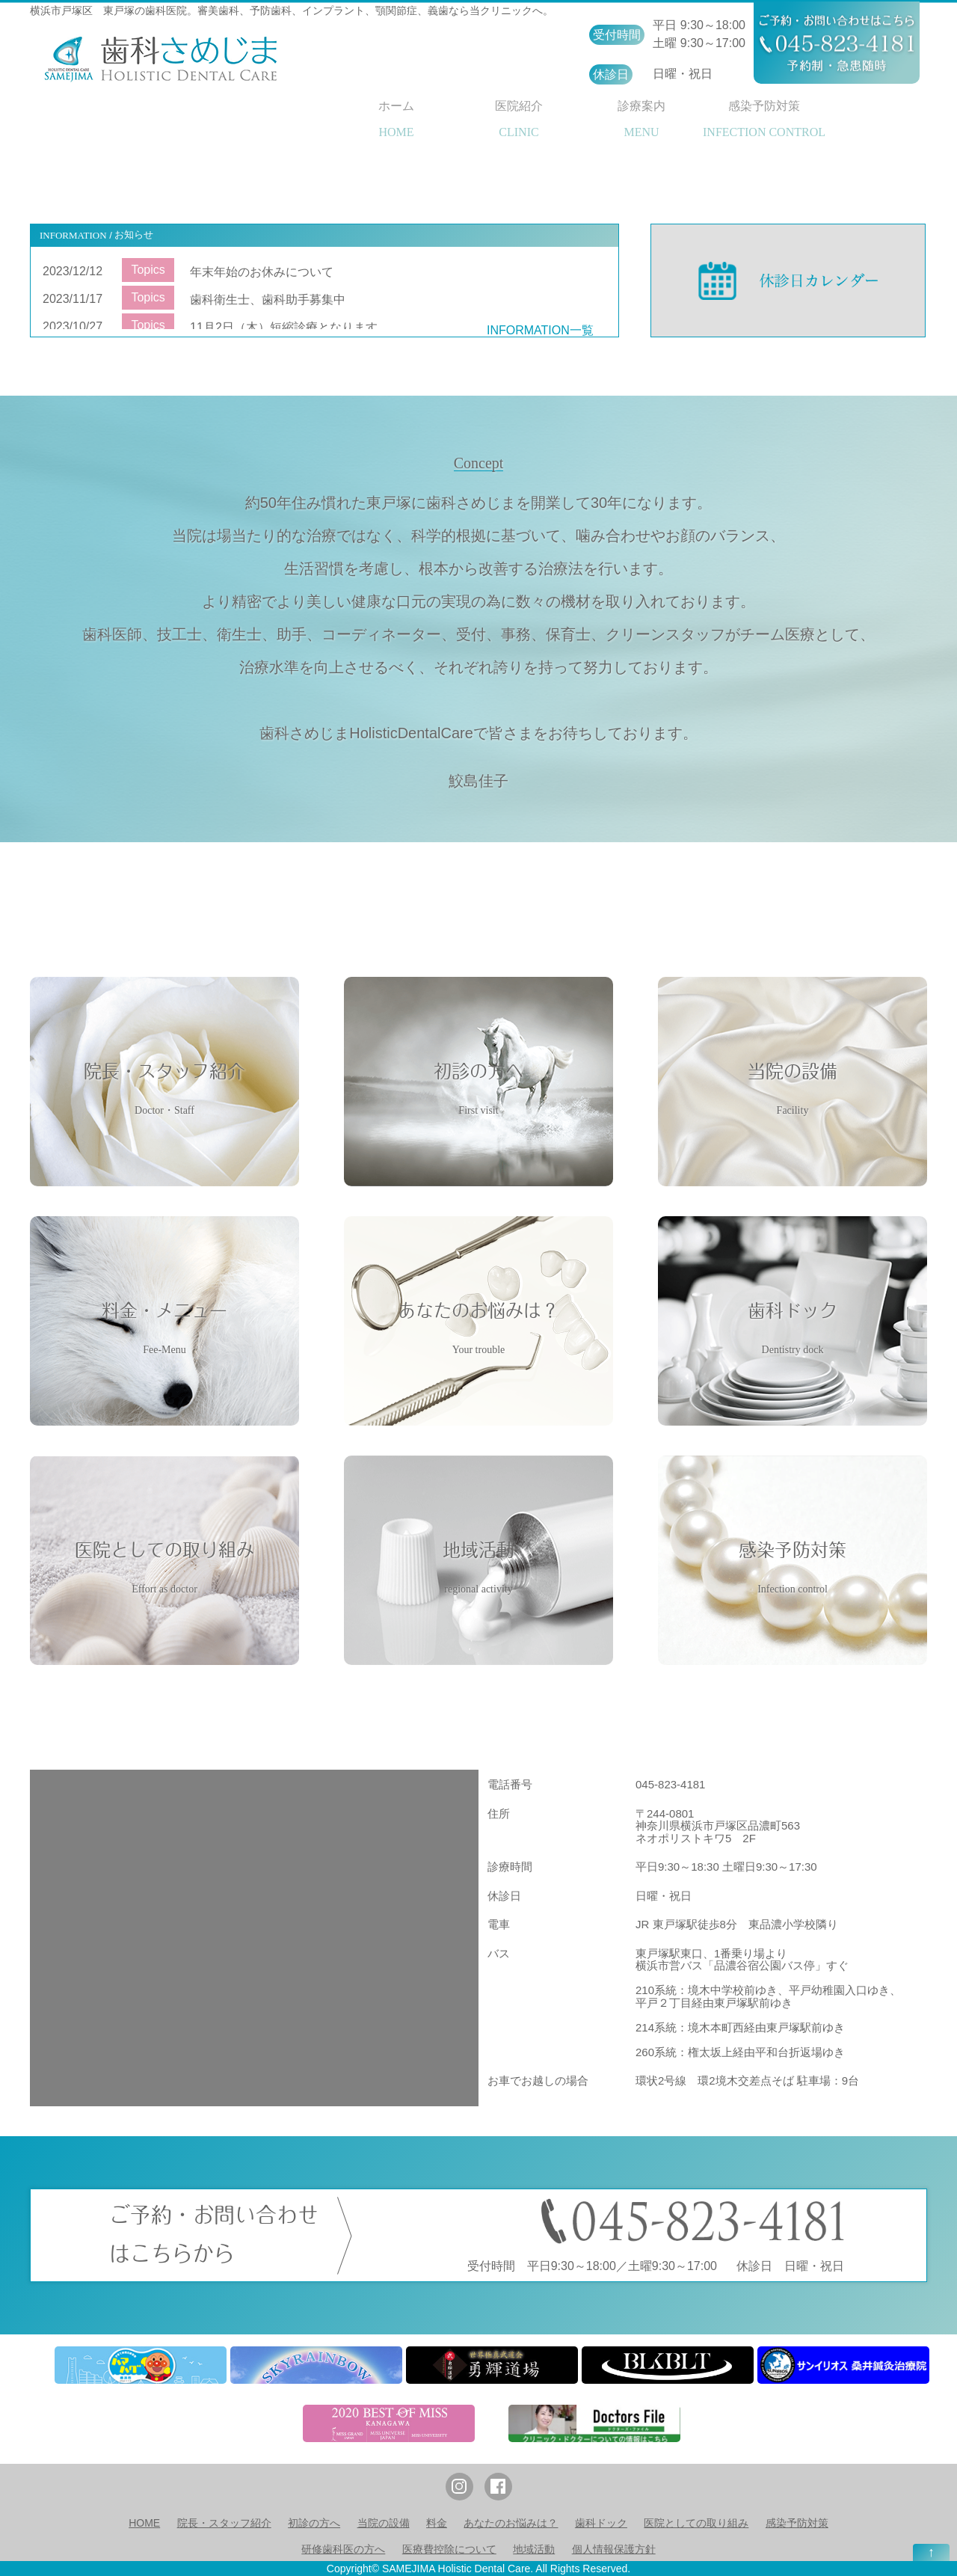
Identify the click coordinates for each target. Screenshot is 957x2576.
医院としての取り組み (696, 2523)
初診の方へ (314, 2523)
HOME (144, 2523)
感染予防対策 (797, 2523)
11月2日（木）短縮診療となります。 (290, 327)
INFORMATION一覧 (540, 330)
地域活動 (534, 2549)
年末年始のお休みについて (261, 272)
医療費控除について (449, 2549)
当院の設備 (383, 2523)
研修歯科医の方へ (343, 2549)
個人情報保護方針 (614, 2549)
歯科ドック (601, 2523)
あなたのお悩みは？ (511, 2523)
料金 (436, 2523)
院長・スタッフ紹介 (224, 2523)
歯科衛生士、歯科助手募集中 (267, 299)
